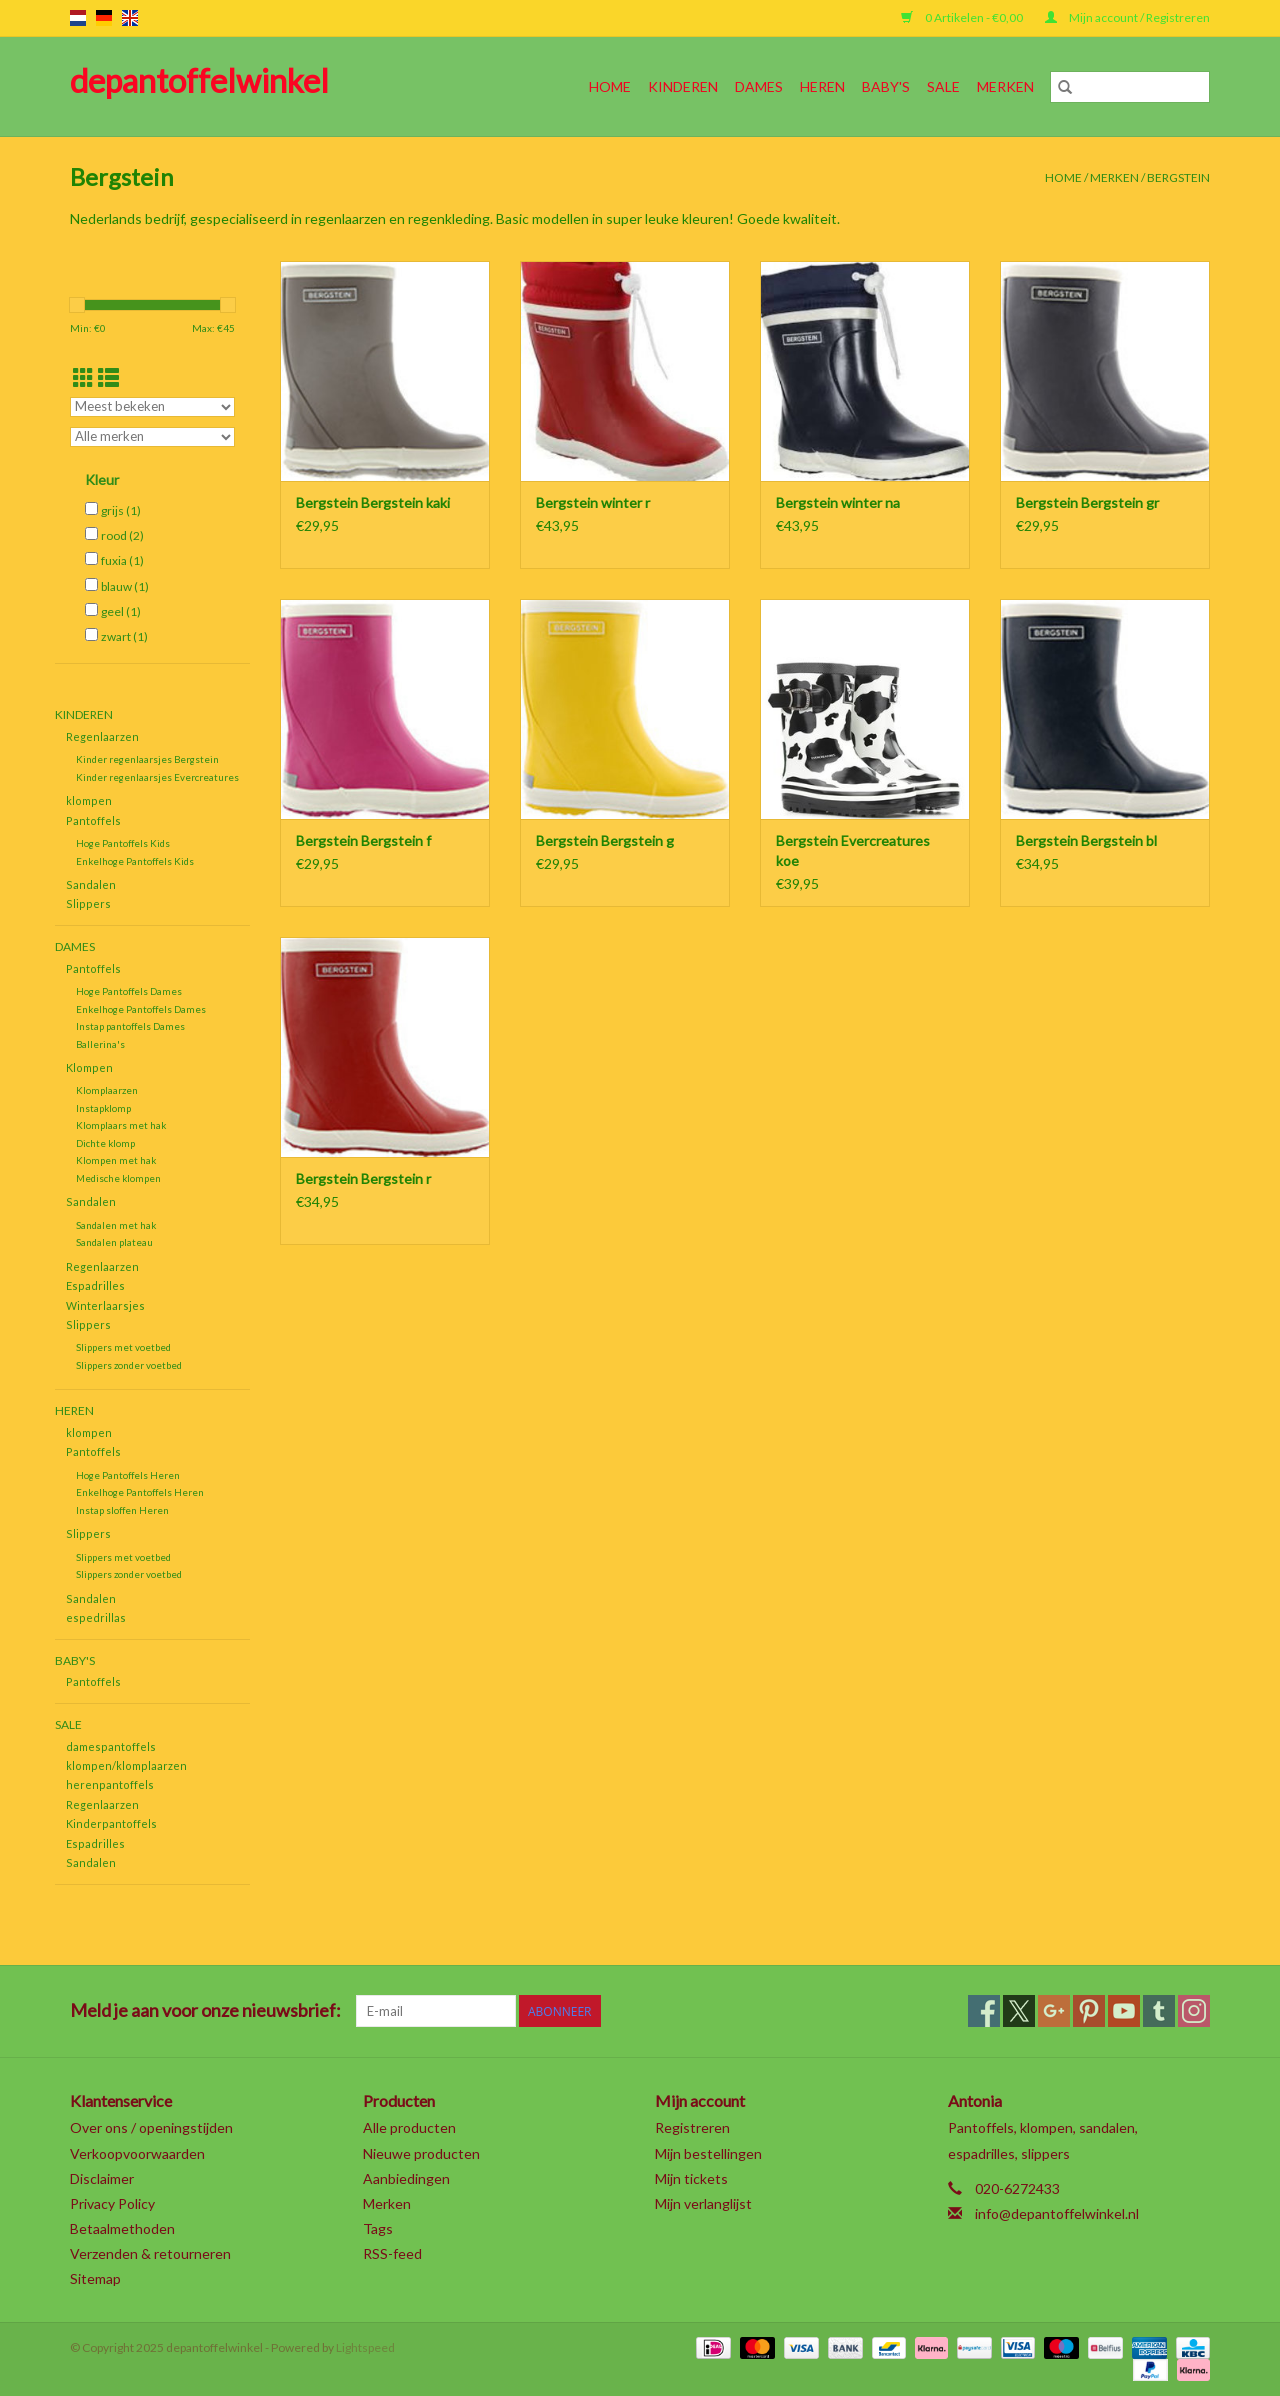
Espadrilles (95, 1285)
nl (78, 18)
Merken (1005, 86)
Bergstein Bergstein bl (1086, 840)
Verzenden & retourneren (150, 2253)
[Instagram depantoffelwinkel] (1194, 2011)
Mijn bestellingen (708, 2153)
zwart (124, 636)
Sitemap (95, 2278)
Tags (378, 2228)
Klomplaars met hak (121, 1125)
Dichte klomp (105, 1143)
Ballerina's (100, 1044)
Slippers (88, 903)
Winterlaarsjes (105, 1305)
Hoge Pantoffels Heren (128, 1475)
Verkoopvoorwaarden (137, 2153)
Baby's (886, 86)
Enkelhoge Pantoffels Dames (141, 1009)
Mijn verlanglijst (703, 2203)
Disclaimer (102, 2178)
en (130, 18)
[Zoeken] (1130, 87)
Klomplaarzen (107, 1090)
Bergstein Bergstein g (605, 840)
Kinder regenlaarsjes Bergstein (147, 759)
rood (122, 535)
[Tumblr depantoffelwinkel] (1159, 2011)
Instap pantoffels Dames (130, 1026)
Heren (822, 86)
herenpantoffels (110, 1784)
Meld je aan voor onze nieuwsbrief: (205, 2010)
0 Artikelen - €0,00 (963, 17)
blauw (125, 586)
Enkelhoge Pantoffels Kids (135, 861)
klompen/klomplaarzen (126, 1765)
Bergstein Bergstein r (363, 1178)
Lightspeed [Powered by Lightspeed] (365, 2347)
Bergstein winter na (838, 502)
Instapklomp (103, 1108)
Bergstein (1178, 177)
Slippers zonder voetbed (129, 1365)
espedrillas (96, 1617)
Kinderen (683, 86)
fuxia (122, 560)
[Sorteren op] (152, 407)
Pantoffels (93, 820)
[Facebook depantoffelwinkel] (984, 2011)
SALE (943, 86)
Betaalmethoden (122, 2228)
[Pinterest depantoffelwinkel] (1089, 2011)
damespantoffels (111, 1746)
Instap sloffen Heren (122, 1510)
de (104, 18)
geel (121, 611)
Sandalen (91, 884)
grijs (121, 510)
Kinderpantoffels (111, 1823)
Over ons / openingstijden (151, 2127)
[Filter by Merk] (152, 437)
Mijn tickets (691, 2178)
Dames (759, 86)
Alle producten (409, 2127)
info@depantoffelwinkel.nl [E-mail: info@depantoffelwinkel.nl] (1057, 2213)
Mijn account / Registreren (1127, 17)
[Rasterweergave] (83, 377)
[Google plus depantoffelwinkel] (1054, 2011)
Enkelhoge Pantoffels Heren (140, 1492)
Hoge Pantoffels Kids (123, 843)
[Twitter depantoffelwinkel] (1019, 2011)
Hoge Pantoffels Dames (129, 991)
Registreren (692, 2127)
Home (610, 86)
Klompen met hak (116, 1160)
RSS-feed (392, 2253)
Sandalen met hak (116, 1225)
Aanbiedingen (406, 2178)
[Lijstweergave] (108, 377)
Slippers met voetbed (123, 1347)
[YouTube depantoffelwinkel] (1124, 2011)
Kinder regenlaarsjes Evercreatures (157, 777)
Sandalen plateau (114, 1242)
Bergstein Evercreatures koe (853, 850)
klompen (89, 800)
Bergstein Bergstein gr (1087, 502)
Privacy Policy (112, 2203)
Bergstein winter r (593, 502)
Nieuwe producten (421, 2153)
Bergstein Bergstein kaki (373, 502)
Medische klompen (118, 1178)
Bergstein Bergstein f (363, 840)
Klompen (89, 1067)
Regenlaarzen (102, 736)
